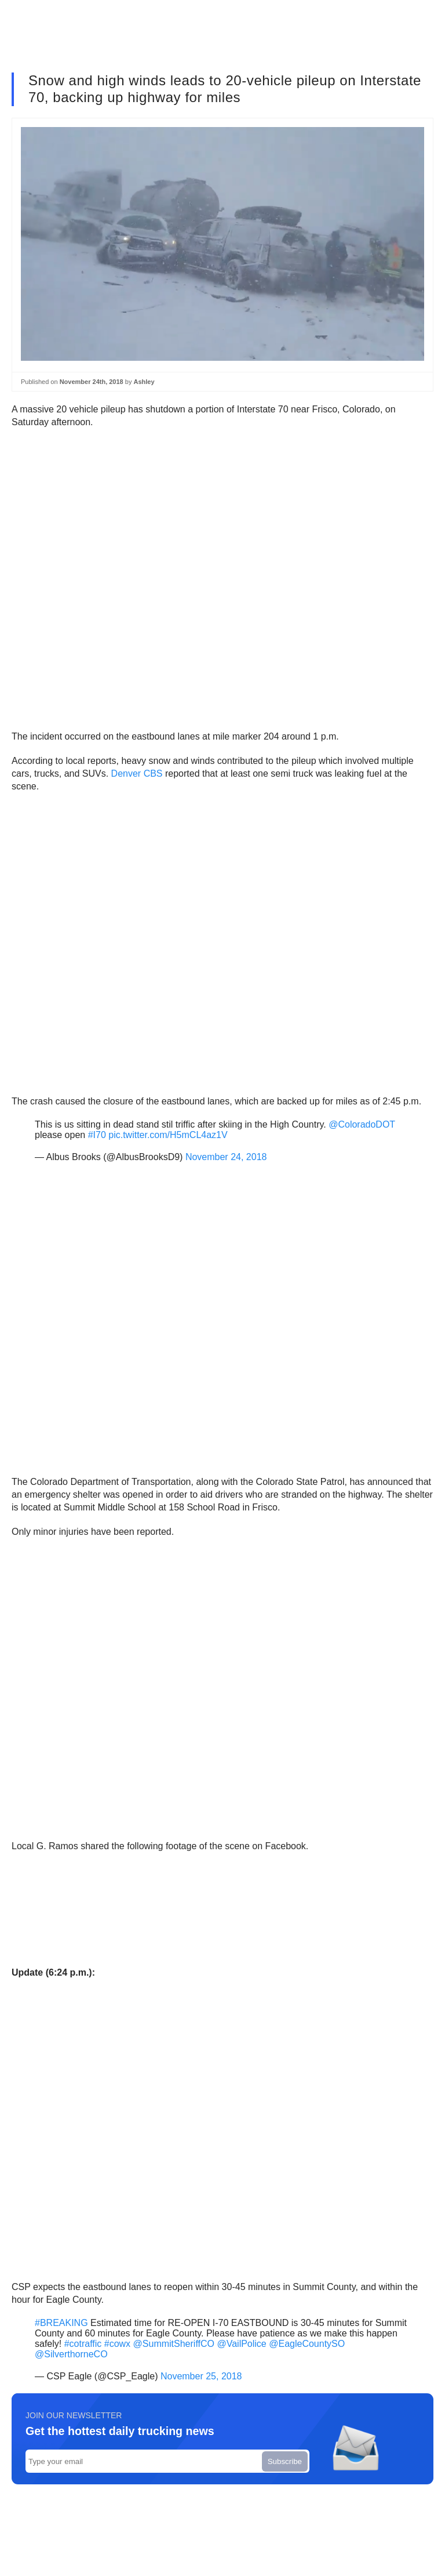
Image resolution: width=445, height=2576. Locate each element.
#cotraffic (83, 2344)
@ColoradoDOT (362, 1124)
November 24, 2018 (226, 1157)
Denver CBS (137, 773)
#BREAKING (61, 2323)
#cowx (117, 2344)
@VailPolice (241, 2344)
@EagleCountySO (307, 2344)
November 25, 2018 (201, 2376)
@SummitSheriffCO (173, 2344)
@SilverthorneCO (71, 2354)
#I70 (97, 1135)
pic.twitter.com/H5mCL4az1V (167, 1135)
